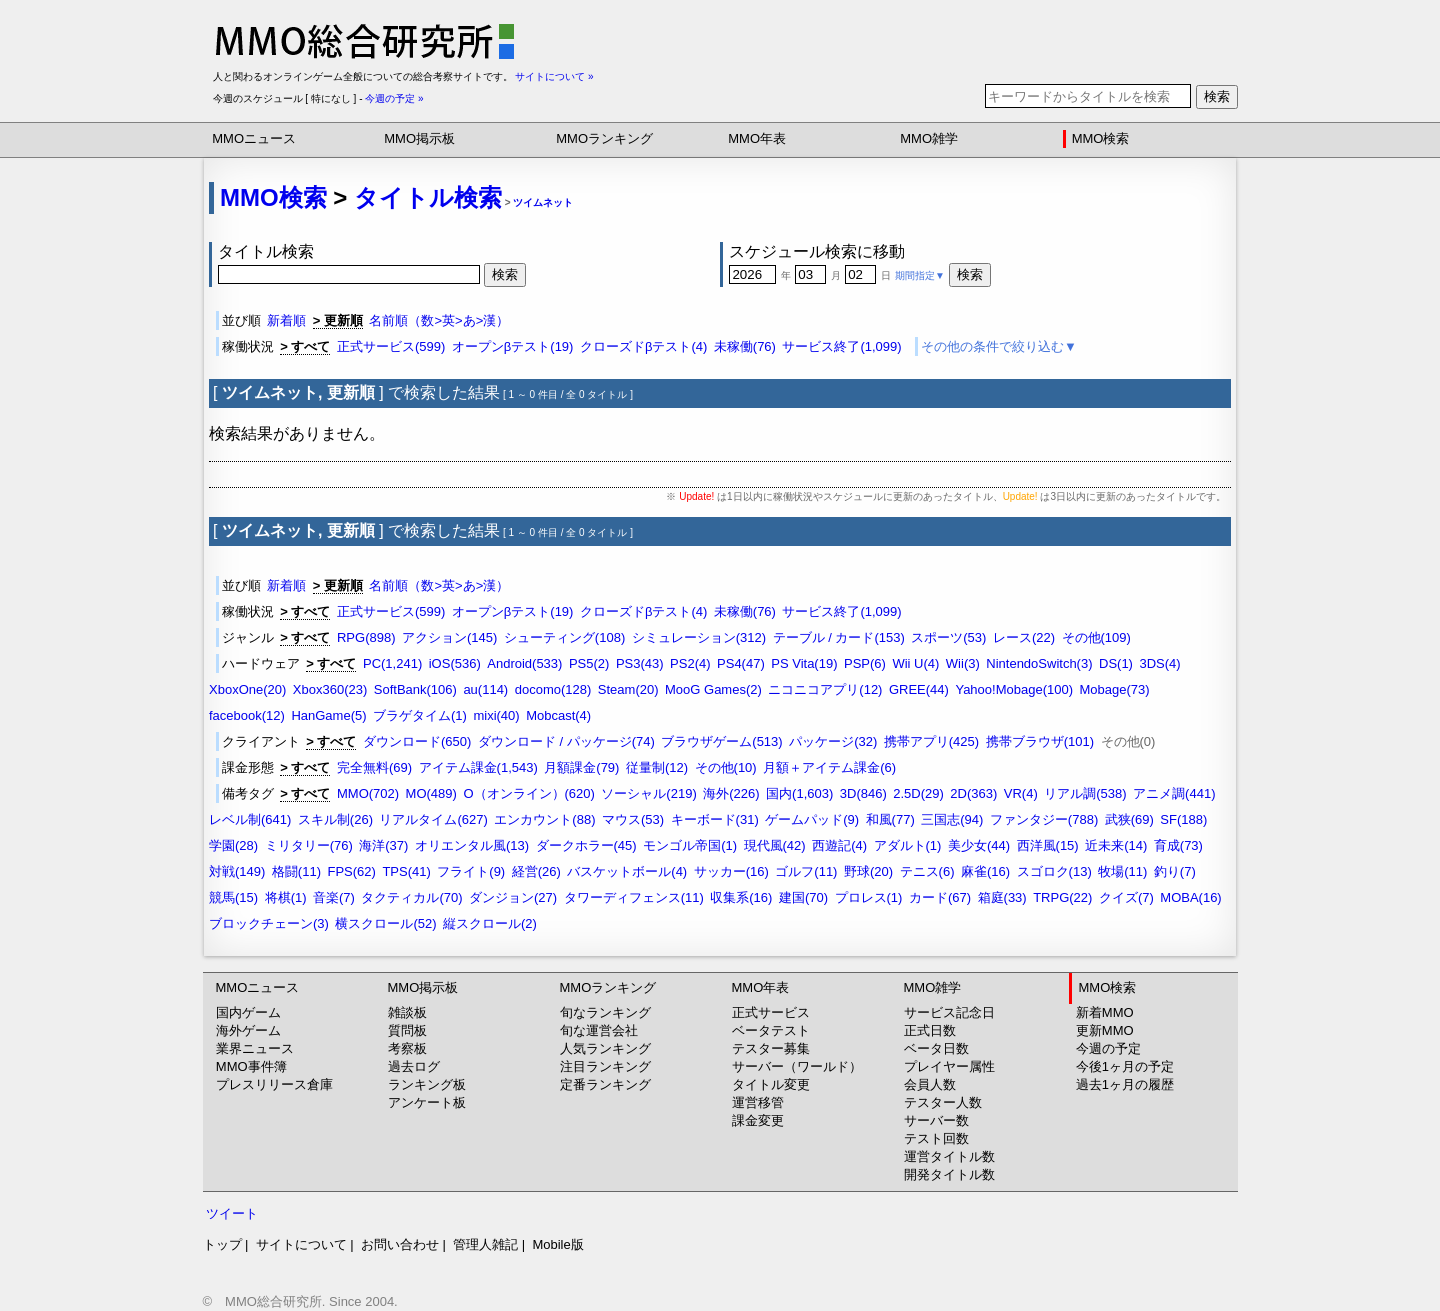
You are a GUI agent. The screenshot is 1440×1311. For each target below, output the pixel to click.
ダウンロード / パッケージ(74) (566, 741)
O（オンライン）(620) (528, 793)
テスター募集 (771, 1048)
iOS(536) (455, 663)
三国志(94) (952, 819)
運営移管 (758, 1102)
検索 (1217, 96)
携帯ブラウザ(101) (1040, 741)
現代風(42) (775, 845)
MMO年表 (757, 138)
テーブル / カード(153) (839, 637)
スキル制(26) (335, 819)
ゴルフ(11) (806, 871)
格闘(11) (296, 871)
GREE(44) (919, 689)
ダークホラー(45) (586, 845)
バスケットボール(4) (627, 871)
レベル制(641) (250, 819)
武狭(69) (1129, 819)
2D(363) (973, 793)
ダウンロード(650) (417, 741)
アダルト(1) (908, 845)
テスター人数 (943, 1102)
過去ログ (414, 1066)
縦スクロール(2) (490, 923)
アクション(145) (449, 637)
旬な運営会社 (599, 1030)
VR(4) (1021, 793)
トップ (222, 1244)
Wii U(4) (915, 663)
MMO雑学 (929, 138)
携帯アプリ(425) (931, 741)
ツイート (232, 1213)
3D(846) (863, 793)
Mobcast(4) (558, 715)
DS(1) (1116, 663)
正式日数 (930, 1030)
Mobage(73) (1115, 689)
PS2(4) (690, 663)
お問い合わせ (400, 1244)
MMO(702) (368, 793)
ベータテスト (771, 1030)
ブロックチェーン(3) (269, 923)
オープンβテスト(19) (513, 346)
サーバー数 (936, 1120)
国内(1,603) (799, 793)
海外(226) (731, 793)
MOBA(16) (1190, 897)
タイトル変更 (771, 1084)
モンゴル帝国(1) (690, 845)
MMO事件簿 (251, 1066)
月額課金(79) (581, 767)
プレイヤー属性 (949, 1066)
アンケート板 (427, 1102)
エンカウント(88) (544, 819)
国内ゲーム (248, 1012)
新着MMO (1105, 1012)
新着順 (286, 320)
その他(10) (726, 767)
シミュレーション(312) (699, 637)
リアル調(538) (1085, 793)
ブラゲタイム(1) (420, 715)
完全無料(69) (374, 767)
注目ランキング (605, 1066)
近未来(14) (1116, 845)
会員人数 (930, 1084)
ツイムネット (543, 202)
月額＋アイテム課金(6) (829, 767)
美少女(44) (979, 845)
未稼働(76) (745, 346)
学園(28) (233, 845)
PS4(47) (741, 663)
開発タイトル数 (949, 1174)
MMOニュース (254, 138)
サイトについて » (554, 76)
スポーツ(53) (948, 637)
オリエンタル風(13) (472, 845)
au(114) (485, 689)
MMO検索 (1101, 138)
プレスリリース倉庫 (274, 1084)
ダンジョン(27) (513, 897)
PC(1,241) (392, 663)
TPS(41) (406, 871)
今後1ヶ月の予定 (1125, 1066)
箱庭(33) (1002, 897)
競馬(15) (233, 897)
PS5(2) (589, 663)
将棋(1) (286, 897)
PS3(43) (640, 663)
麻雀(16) (985, 871)
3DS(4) (1159, 663)
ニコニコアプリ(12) (825, 689)
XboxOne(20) (247, 689)
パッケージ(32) (833, 741)
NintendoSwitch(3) (1039, 663)
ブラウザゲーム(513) (721, 741)
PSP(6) (865, 663)
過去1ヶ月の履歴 (1125, 1084)
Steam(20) (628, 689)
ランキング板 (427, 1084)
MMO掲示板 (419, 138)
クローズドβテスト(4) (643, 346)
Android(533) (524, 663)
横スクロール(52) (385, 923)
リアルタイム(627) (433, 819)
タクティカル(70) (411, 897)
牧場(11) (1122, 871)
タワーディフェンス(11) (634, 897)
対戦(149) (237, 871)
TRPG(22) (1062, 897)
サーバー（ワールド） (797, 1066)
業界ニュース (255, 1048)
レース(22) (1024, 637)
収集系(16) (741, 897)
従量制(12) (657, 767)
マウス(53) (633, 819)
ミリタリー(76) (309, 845)
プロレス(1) (869, 897)
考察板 (407, 1048)
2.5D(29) (918, 793)
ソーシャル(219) (648, 793)
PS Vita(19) (804, 663)
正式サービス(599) (391, 346)
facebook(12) (247, 715)
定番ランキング (605, 1084)
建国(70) (803, 897)
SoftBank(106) (415, 689)
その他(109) (1096, 637)
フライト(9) (471, 871)
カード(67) (940, 897)
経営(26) (536, 871)
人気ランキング (605, 1048)
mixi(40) (496, 715)
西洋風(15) (1048, 845)
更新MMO (1105, 1030)
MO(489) (431, 793)
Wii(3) (963, 663)
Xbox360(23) (330, 689)
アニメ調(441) (1174, 793)
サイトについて (301, 1244)
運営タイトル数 (949, 1156)
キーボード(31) (715, 819)
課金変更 (758, 1120)
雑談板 (407, 1012)
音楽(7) (334, 897)
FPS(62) (351, 871)
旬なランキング (605, 1012)
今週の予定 (1108, 1048)
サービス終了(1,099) (841, 346)
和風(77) (890, 819)
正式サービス (771, 1012)
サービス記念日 (949, 1012)
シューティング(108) (564, 637)
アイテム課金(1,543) (478, 767)
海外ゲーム (248, 1030)
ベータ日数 (936, 1048)
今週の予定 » (394, 98)
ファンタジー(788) (1044, 819)
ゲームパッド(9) (812, 819)
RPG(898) (366, 637)
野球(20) (868, 871)
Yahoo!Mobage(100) (1014, 689)
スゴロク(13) (1054, 871)
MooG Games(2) (713, 689)
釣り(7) (1175, 871)
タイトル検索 (428, 197)
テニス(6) (927, 871)
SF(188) (1183, 819)
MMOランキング (604, 138)
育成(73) (1178, 845)
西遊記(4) (839, 845)
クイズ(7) (1126, 897)
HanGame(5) (328, 715)
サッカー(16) (731, 871)
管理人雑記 (485, 1244)
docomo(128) (553, 689)
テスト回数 (936, 1138)
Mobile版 (557, 1244)
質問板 (407, 1030)
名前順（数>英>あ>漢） (439, 320)
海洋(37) (383, 845)
